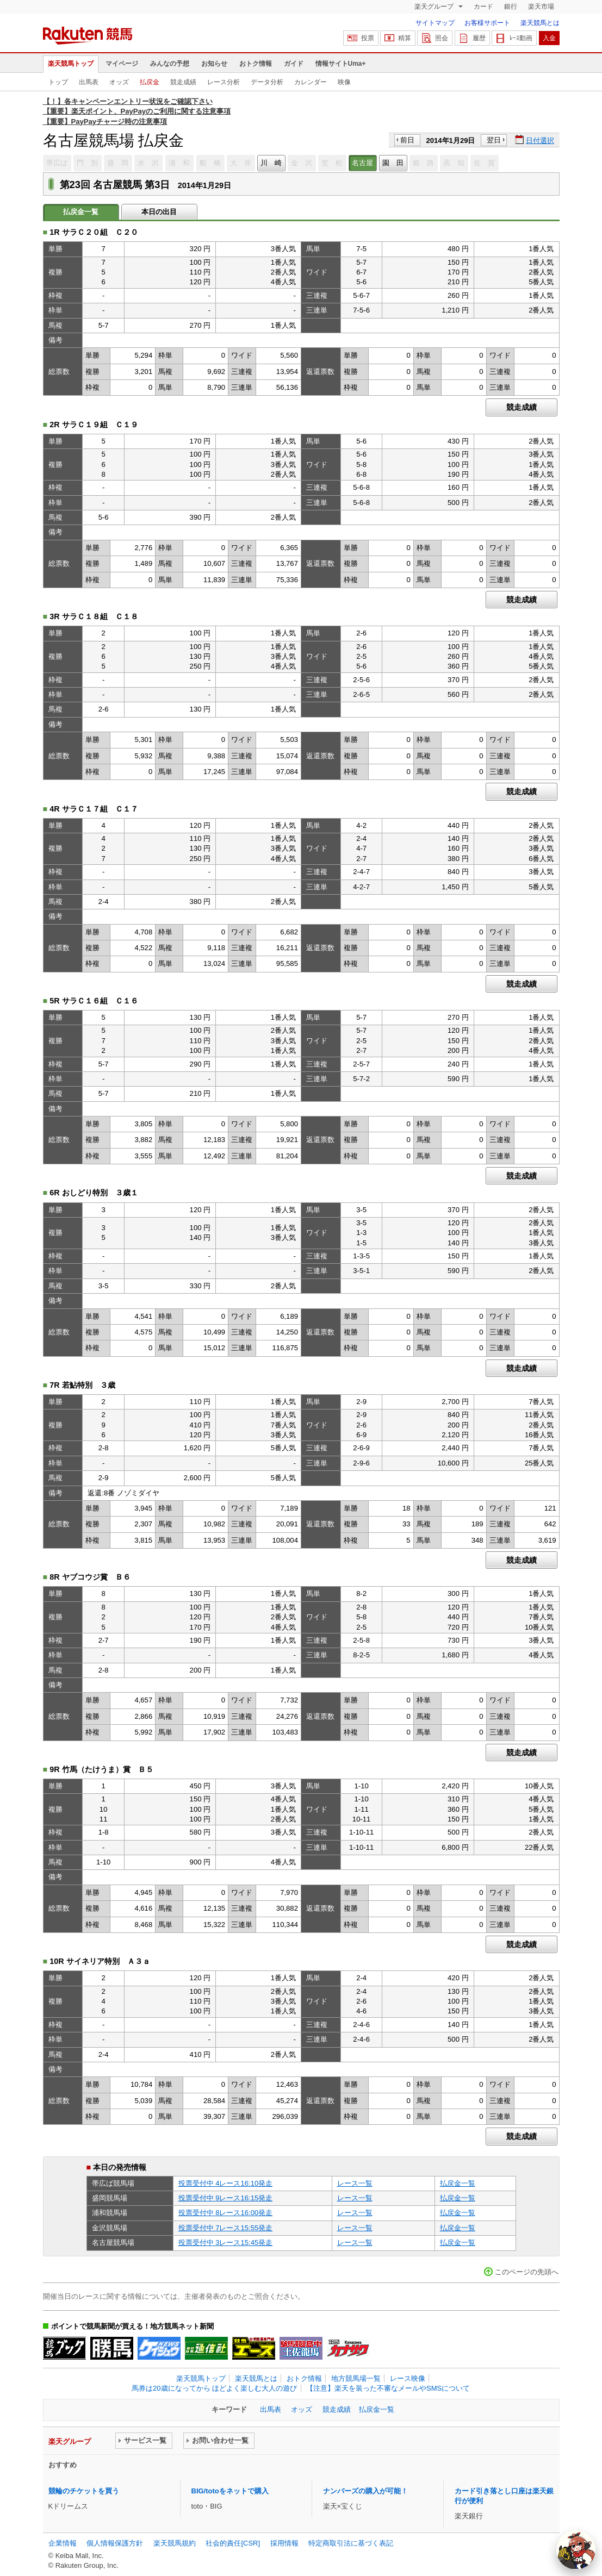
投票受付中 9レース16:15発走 (225, 2198)
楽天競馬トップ (71, 63)
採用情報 (284, 2543)
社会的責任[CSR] (233, 2543)
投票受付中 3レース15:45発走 (225, 2242)
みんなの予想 (169, 63)
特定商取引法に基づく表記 (350, 2543)
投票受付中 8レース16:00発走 (225, 2213)
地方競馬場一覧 (356, 2378)
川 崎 (271, 163)
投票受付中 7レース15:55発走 (225, 2228)
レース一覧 (355, 2183)
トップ (58, 82)
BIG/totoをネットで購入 (230, 2491)
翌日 (494, 140)
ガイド (293, 63)
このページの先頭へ (526, 2272)
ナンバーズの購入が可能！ (365, 2491)
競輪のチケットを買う (83, 2491)
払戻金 (149, 82)
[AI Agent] (575, 2549)
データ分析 (267, 82)
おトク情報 (255, 63)
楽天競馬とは (540, 23)
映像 (344, 82)
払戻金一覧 (457, 2183)
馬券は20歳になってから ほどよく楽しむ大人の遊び (214, 2388)
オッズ (119, 82)
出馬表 (88, 82)
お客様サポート (487, 23)
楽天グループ (434, 6)
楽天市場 (541, 6)
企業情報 (62, 2543)
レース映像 (407, 2378)
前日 (407, 140)
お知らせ (214, 63)
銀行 (510, 6)
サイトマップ (435, 23)
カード (483, 6)
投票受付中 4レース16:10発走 (225, 2183)
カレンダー (310, 82)
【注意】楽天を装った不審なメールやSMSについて (388, 2388)
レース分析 (223, 82)
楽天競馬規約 (174, 2543)
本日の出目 (159, 212)
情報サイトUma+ (340, 63)
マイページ (121, 63)
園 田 (393, 163)
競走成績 (183, 82)
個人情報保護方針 (114, 2543)
